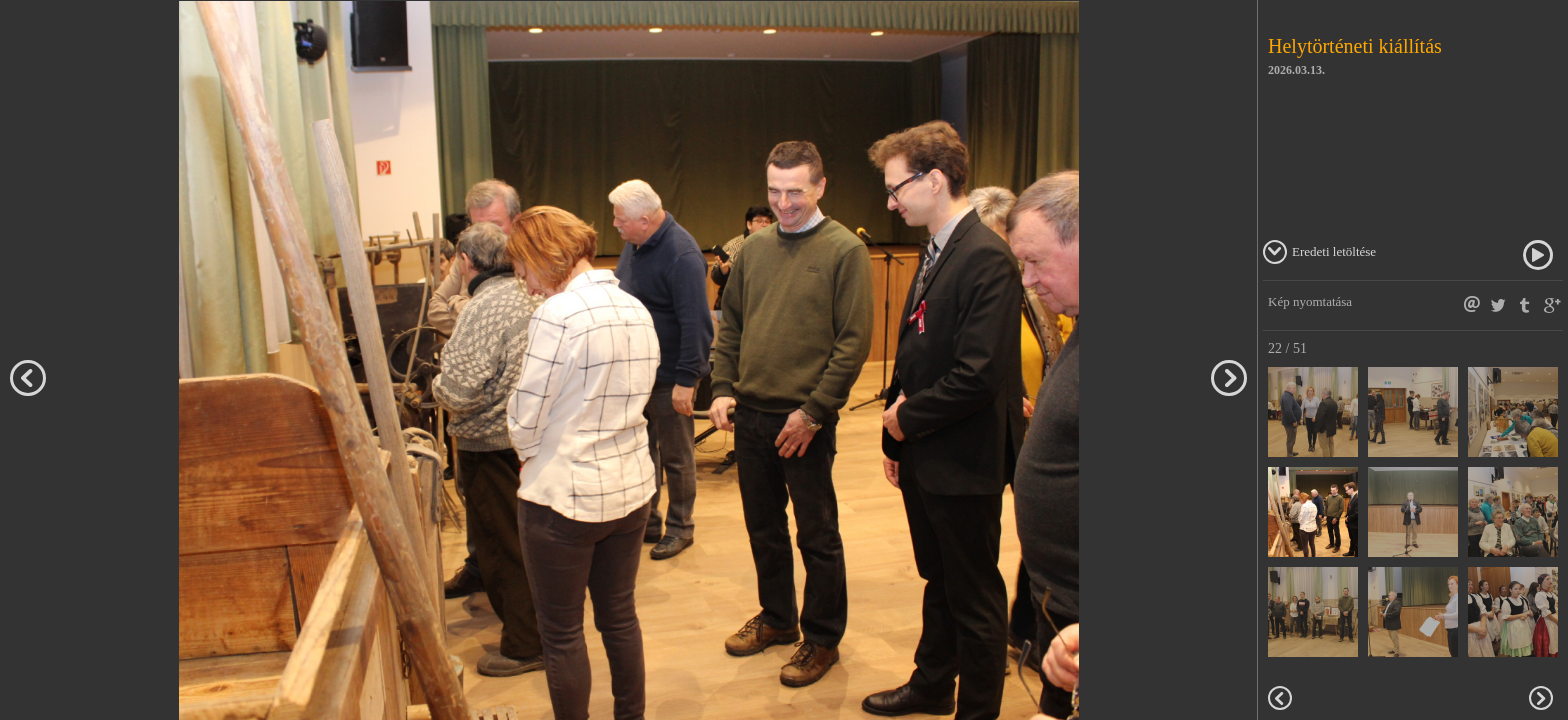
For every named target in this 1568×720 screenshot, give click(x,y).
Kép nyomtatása (1310, 301)
